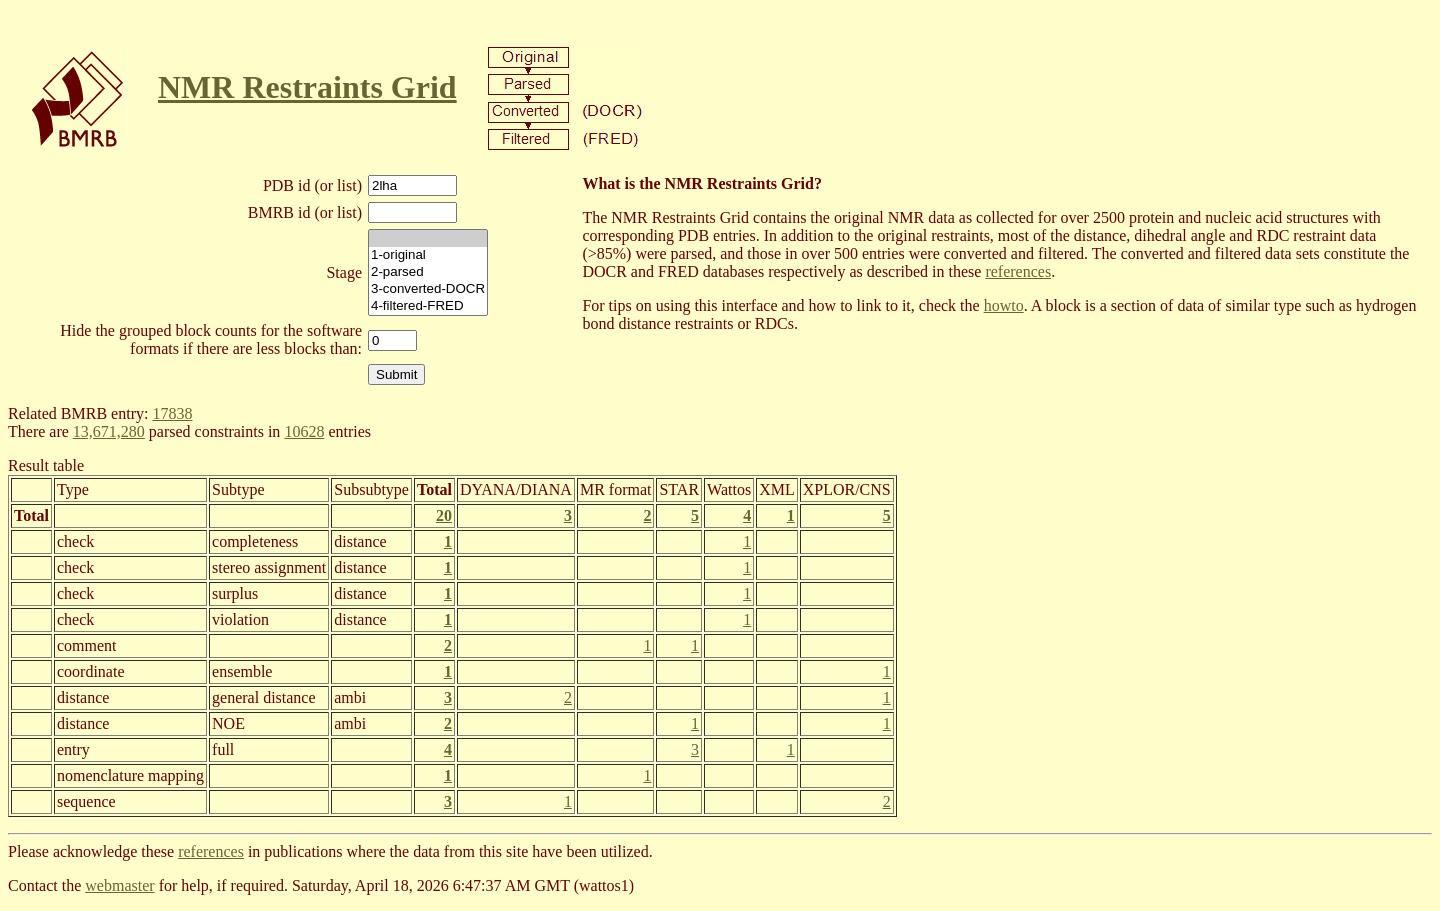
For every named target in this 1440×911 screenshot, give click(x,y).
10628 (304, 431)
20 (444, 515)
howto (1004, 305)
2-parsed (428, 272)
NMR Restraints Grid (307, 87)
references (1018, 271)
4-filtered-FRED (428, 306)
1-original (428, 255)
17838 (172, 413)
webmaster (119, 885)
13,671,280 (109, 431)
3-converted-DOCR (428, 289)
